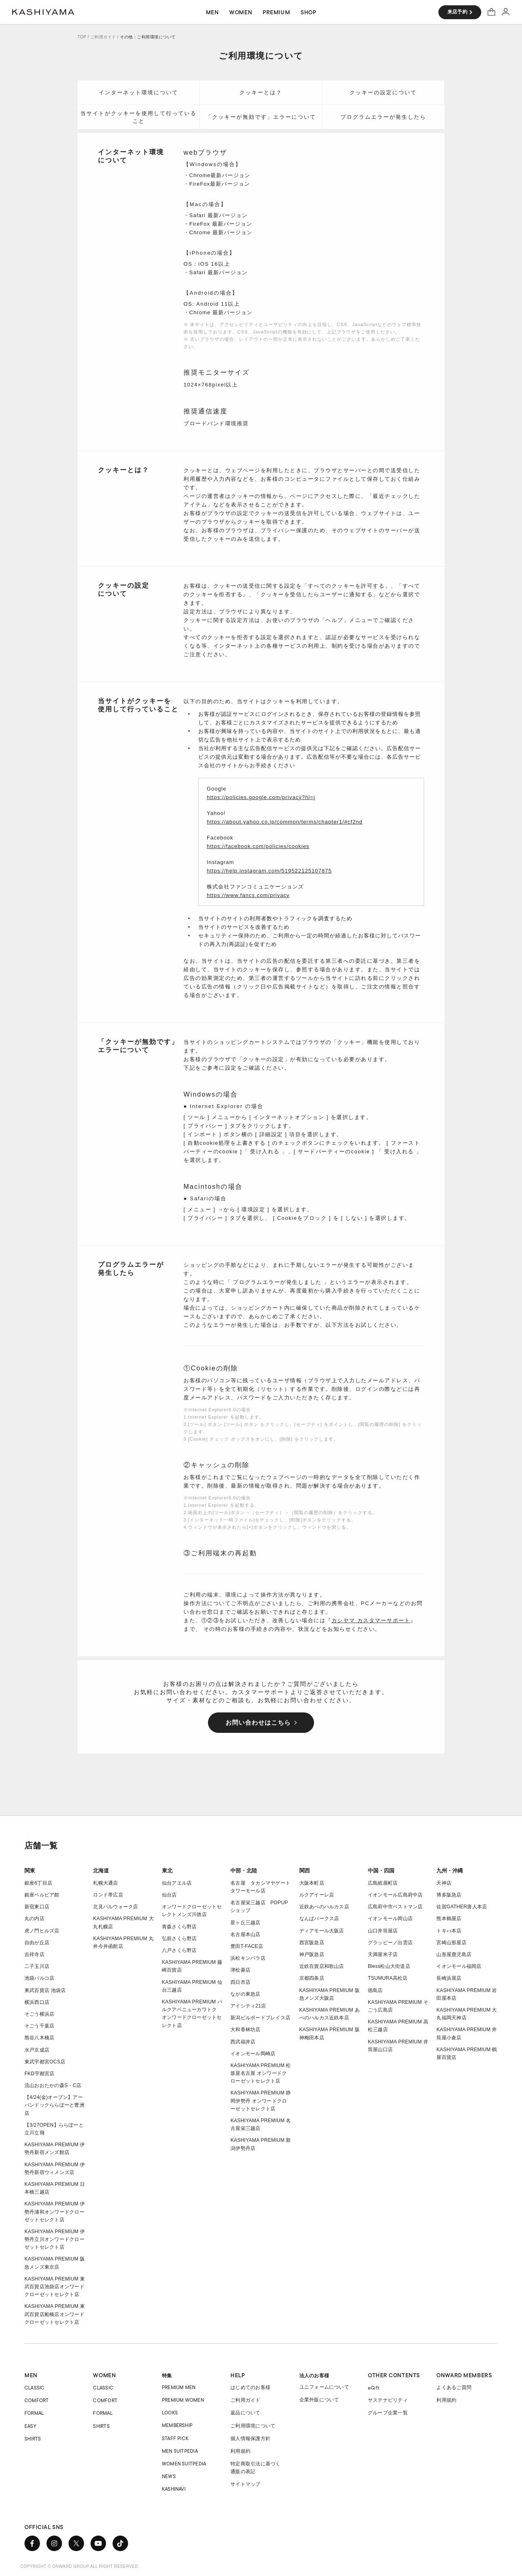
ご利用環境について (252, 2426)
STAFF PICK (175, 2438)
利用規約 (240, 2451)
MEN (31, 2375)
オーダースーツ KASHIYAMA (43, 12)
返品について (245, 2413)
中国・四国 (381, 1870)
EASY (30, 2426)
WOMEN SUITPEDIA (184, 2463)
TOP (81, 37)
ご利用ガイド (103, 37)
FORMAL (34, 2412)
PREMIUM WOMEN (183, 2399)
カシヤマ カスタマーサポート (371, 1620)
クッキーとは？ (260, 92)
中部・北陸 (243, 1870)
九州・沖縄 (449, 1870)
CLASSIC (34, 2387)
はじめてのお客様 (250, 2387)
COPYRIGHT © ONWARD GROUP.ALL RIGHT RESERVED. (79, 2566)
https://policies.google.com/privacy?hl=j (261, 797)
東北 (167, 1870)
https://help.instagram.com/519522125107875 (269, 871)
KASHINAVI (174, 2488)
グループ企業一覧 (388, 2413)
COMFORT (36, 2400)
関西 (304, 1870)
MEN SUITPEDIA (180, 2450)
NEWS (169, 2476)
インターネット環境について (138, 92)
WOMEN (104, 2375)
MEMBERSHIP (177, 2425)
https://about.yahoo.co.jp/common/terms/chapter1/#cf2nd (285, 822)
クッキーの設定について (383, 92)
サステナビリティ (388, 2400)
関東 (29, 1870)
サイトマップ (245, 2484)
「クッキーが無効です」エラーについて (261, 117)
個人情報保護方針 (250, 2438)
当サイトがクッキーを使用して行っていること (138, 117)
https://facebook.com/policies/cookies (258, 846)
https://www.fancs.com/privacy (248, 895)
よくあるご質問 (453, 2387)
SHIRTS (32, 2438)
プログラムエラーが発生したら (383, 117)
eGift (373, 2387)
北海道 (101, 1870)
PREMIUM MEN (179, 2387)
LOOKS (170, 2412)
